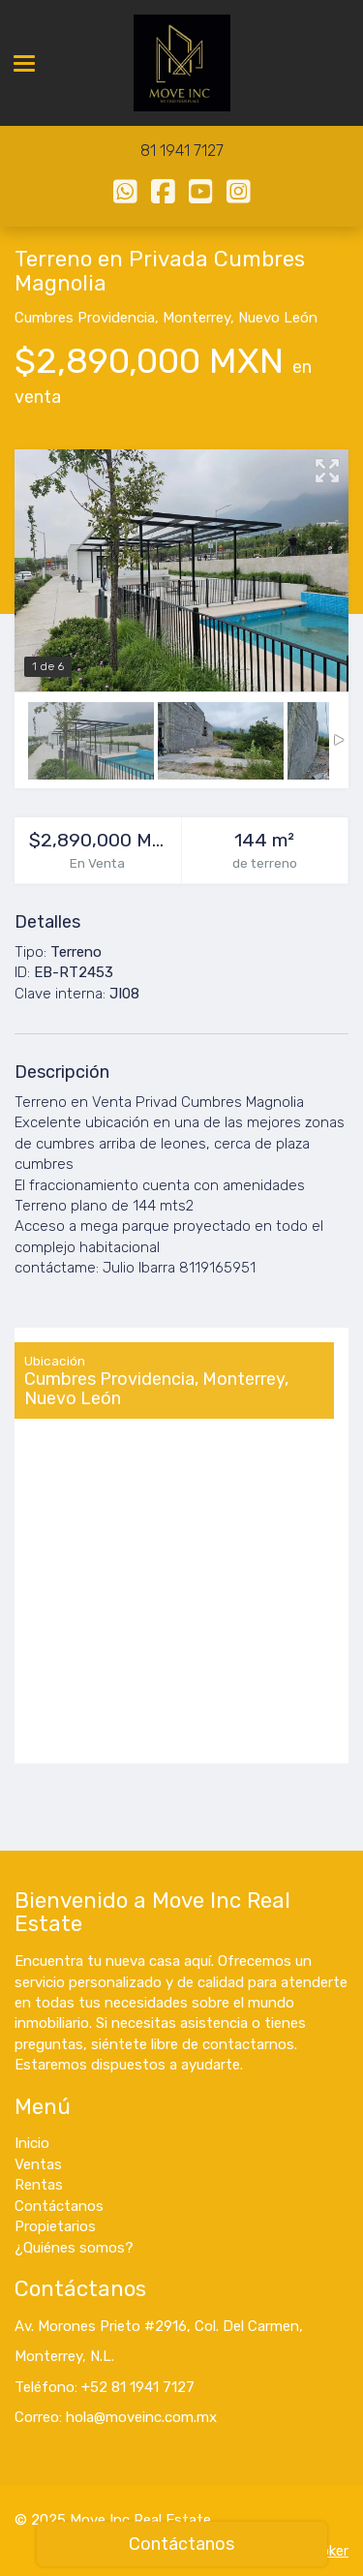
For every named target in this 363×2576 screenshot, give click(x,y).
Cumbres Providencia (85, 317)
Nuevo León (278, 317)
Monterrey (196, 317)
